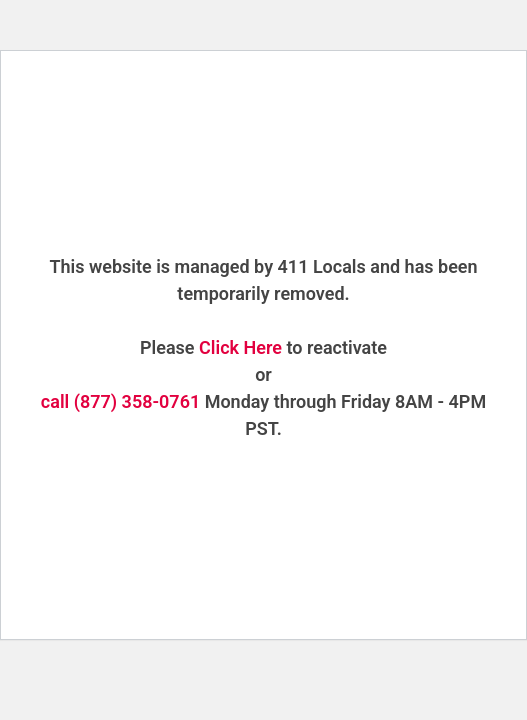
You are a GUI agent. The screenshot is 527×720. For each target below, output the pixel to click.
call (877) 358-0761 (120, 401)
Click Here (240, 347)
